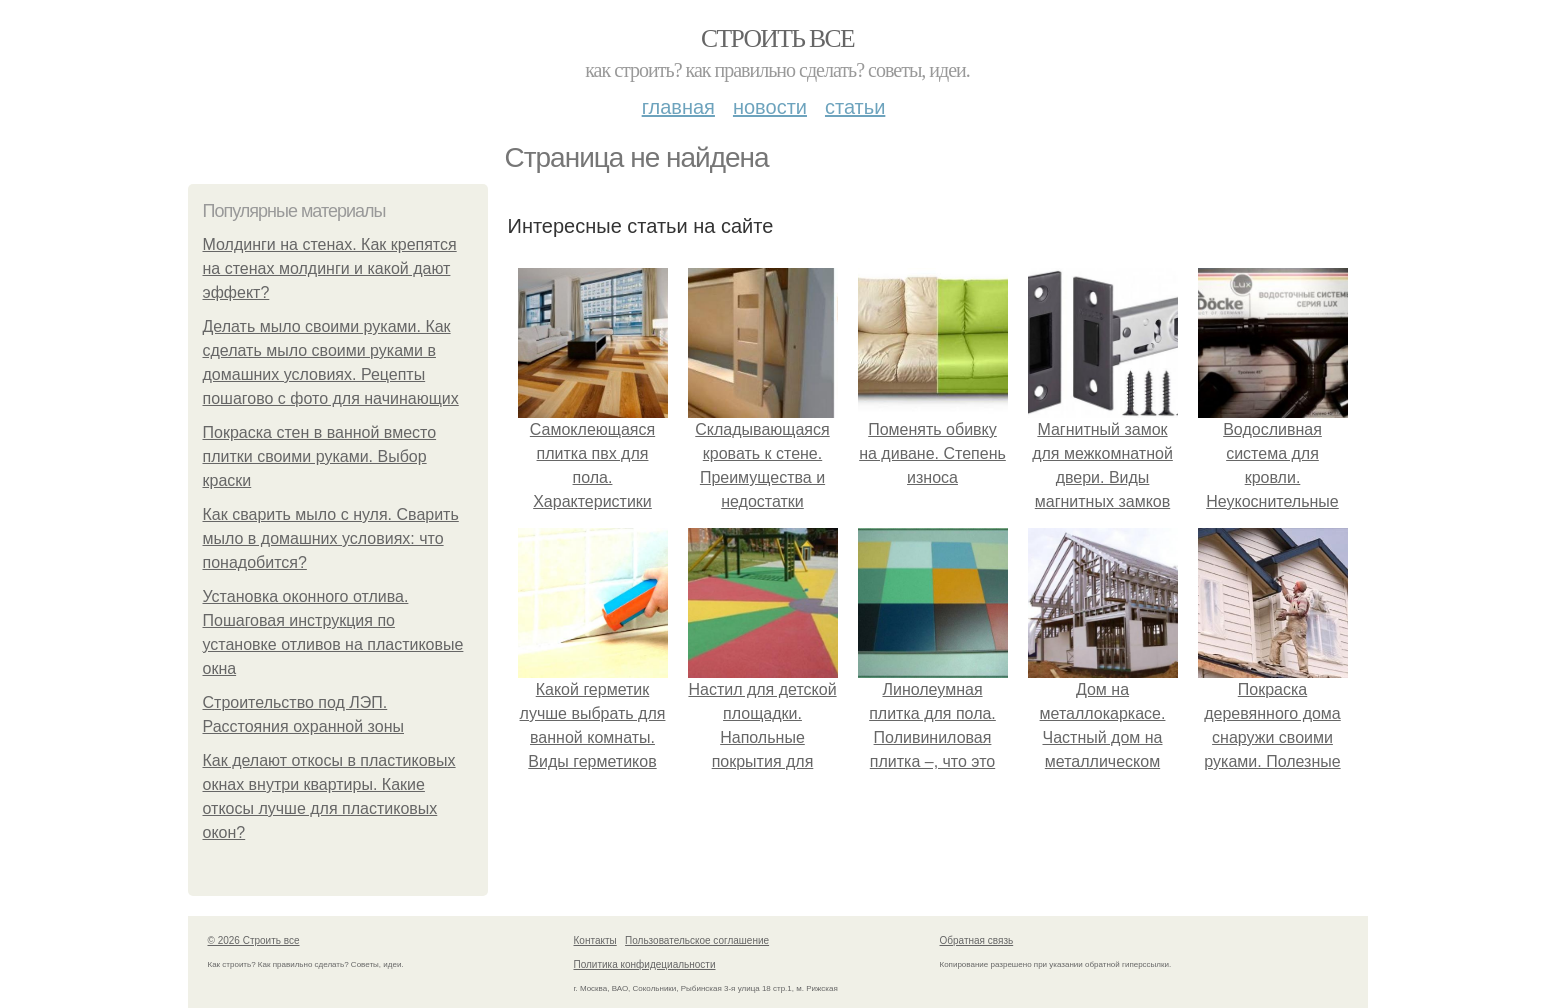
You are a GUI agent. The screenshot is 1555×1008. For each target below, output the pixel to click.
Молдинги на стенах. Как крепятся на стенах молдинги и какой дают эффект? (330, 268)
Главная (678, 107)
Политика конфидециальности (645, 964)
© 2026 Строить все (254, 940)
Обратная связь (977, 940)
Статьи (855, 107)
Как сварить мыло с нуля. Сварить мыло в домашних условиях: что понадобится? (331, 538)
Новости (770, 107)
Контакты (595, 940)
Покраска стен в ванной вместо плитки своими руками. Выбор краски (320, 456)
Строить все (777, 38)
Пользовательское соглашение (697, 940)
